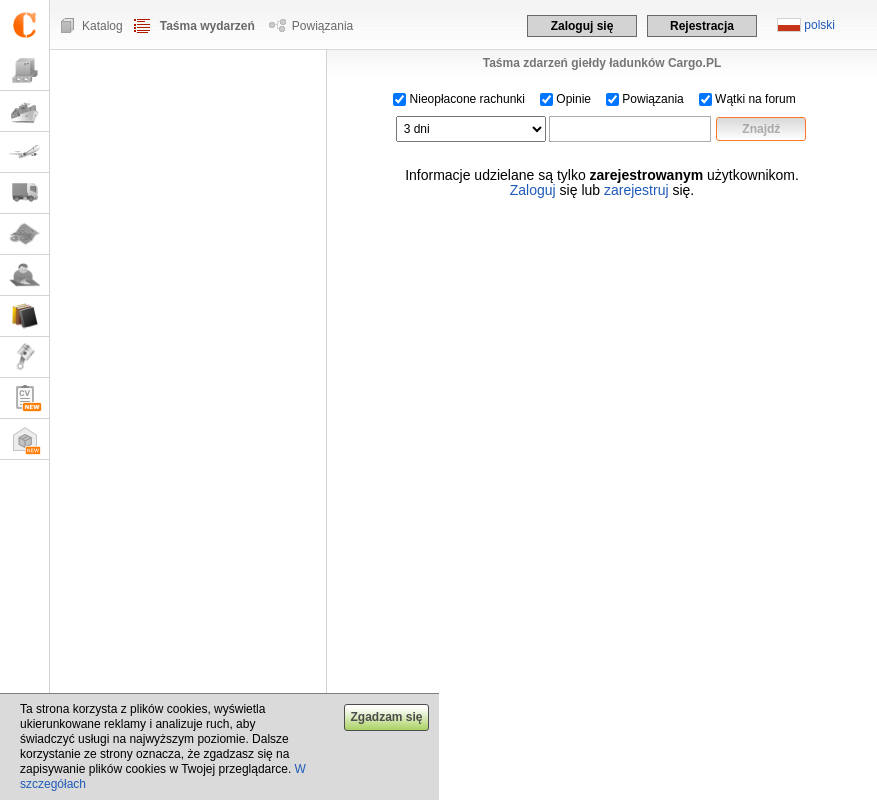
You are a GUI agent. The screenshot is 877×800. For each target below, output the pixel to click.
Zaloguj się (582, 26)
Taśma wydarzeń (207, 26)
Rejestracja (702, 26)
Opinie (565, 99)
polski (819, 25)
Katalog (102, 26)
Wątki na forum (747, 99)
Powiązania (322, 26)
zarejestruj (636, 190)
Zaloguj (533, 190)
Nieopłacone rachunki (459, 99)
